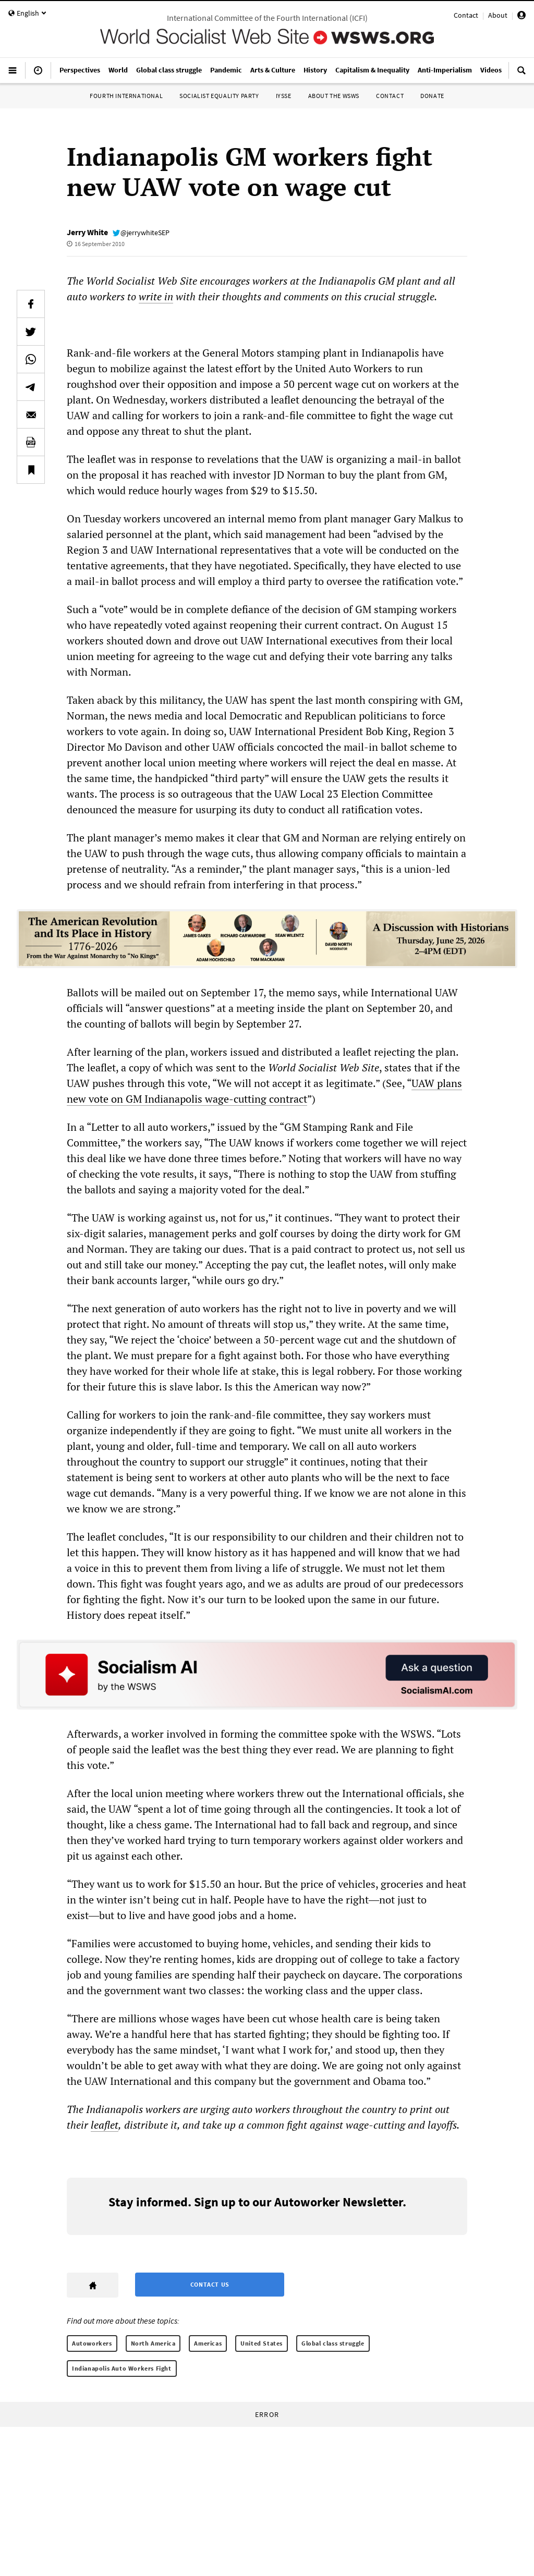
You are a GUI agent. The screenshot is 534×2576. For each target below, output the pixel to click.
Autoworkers (92, 2343)
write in (156, 296)
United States (261, 2343)
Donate (432, 96)
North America (153, 2343)
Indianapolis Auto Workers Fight (122, 2368)
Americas (208, 2343)
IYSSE (284, 96)
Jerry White (87, 232)
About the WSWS (333, 96)
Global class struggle (333, 2343)
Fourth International (126, 96)
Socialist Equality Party (219, 96)
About (497, 15)
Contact (466, 15)
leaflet (104, 2125)
